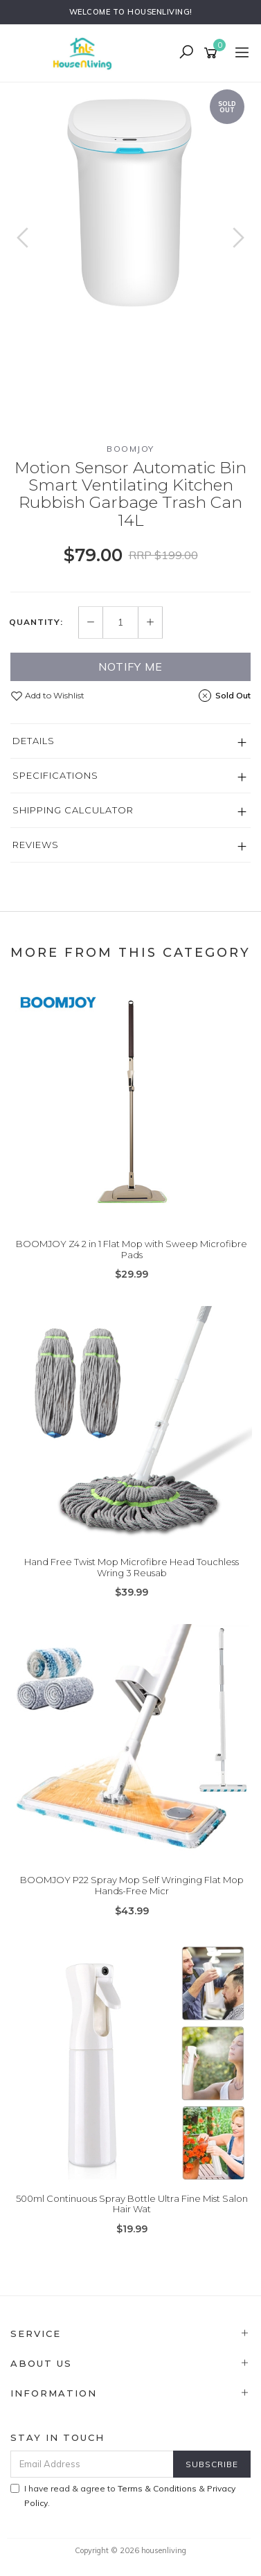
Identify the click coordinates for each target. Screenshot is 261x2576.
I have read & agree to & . (122, 2495)
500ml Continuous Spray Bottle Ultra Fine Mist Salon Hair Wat (132, 2204)
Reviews (35, 844)
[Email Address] (92, 2464)
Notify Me (130, 666)
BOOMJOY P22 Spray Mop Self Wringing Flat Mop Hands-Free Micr (132, 1885)
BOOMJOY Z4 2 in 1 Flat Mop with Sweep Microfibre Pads (131, 1249)
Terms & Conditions (157, 2488)
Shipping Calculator (73, 809)
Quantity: (36, 622)
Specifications (55, 775)
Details (33, 740)
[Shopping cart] (213, 53)
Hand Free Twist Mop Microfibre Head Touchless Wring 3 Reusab (131, 1567)
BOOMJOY (130, 448)
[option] (130, 202)
